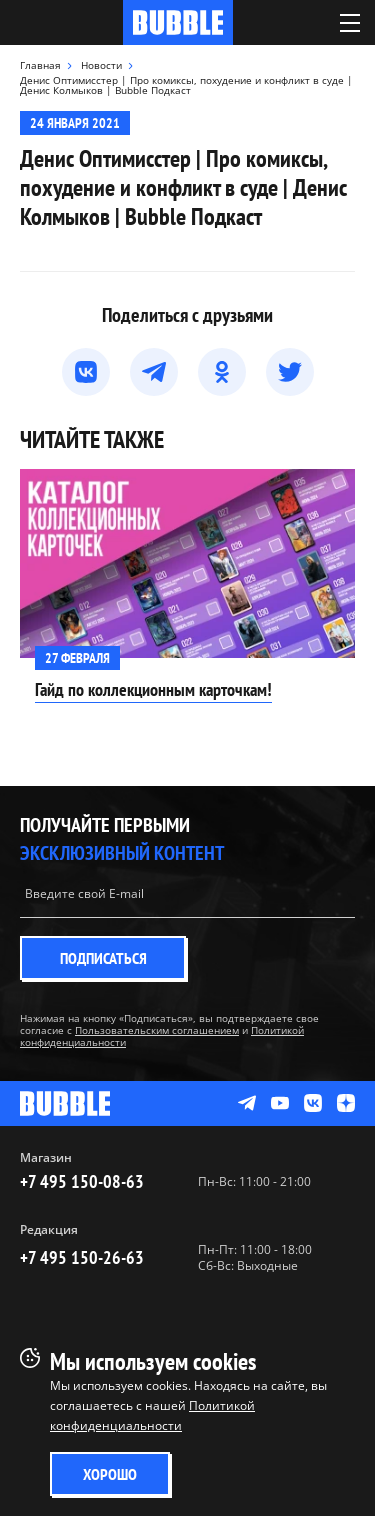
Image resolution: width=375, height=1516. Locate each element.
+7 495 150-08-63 (82, 1181)
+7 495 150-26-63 (82, 1257)
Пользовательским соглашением (157, 1030)
